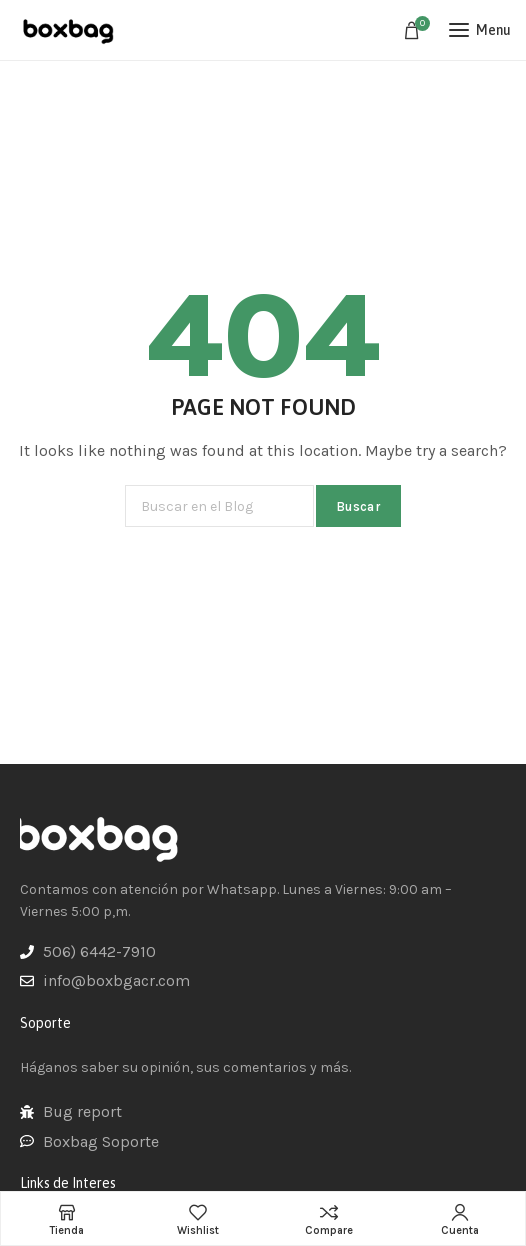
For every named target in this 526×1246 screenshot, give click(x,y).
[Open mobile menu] (480, 30)
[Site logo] (70, 30)
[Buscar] (219, 506)
